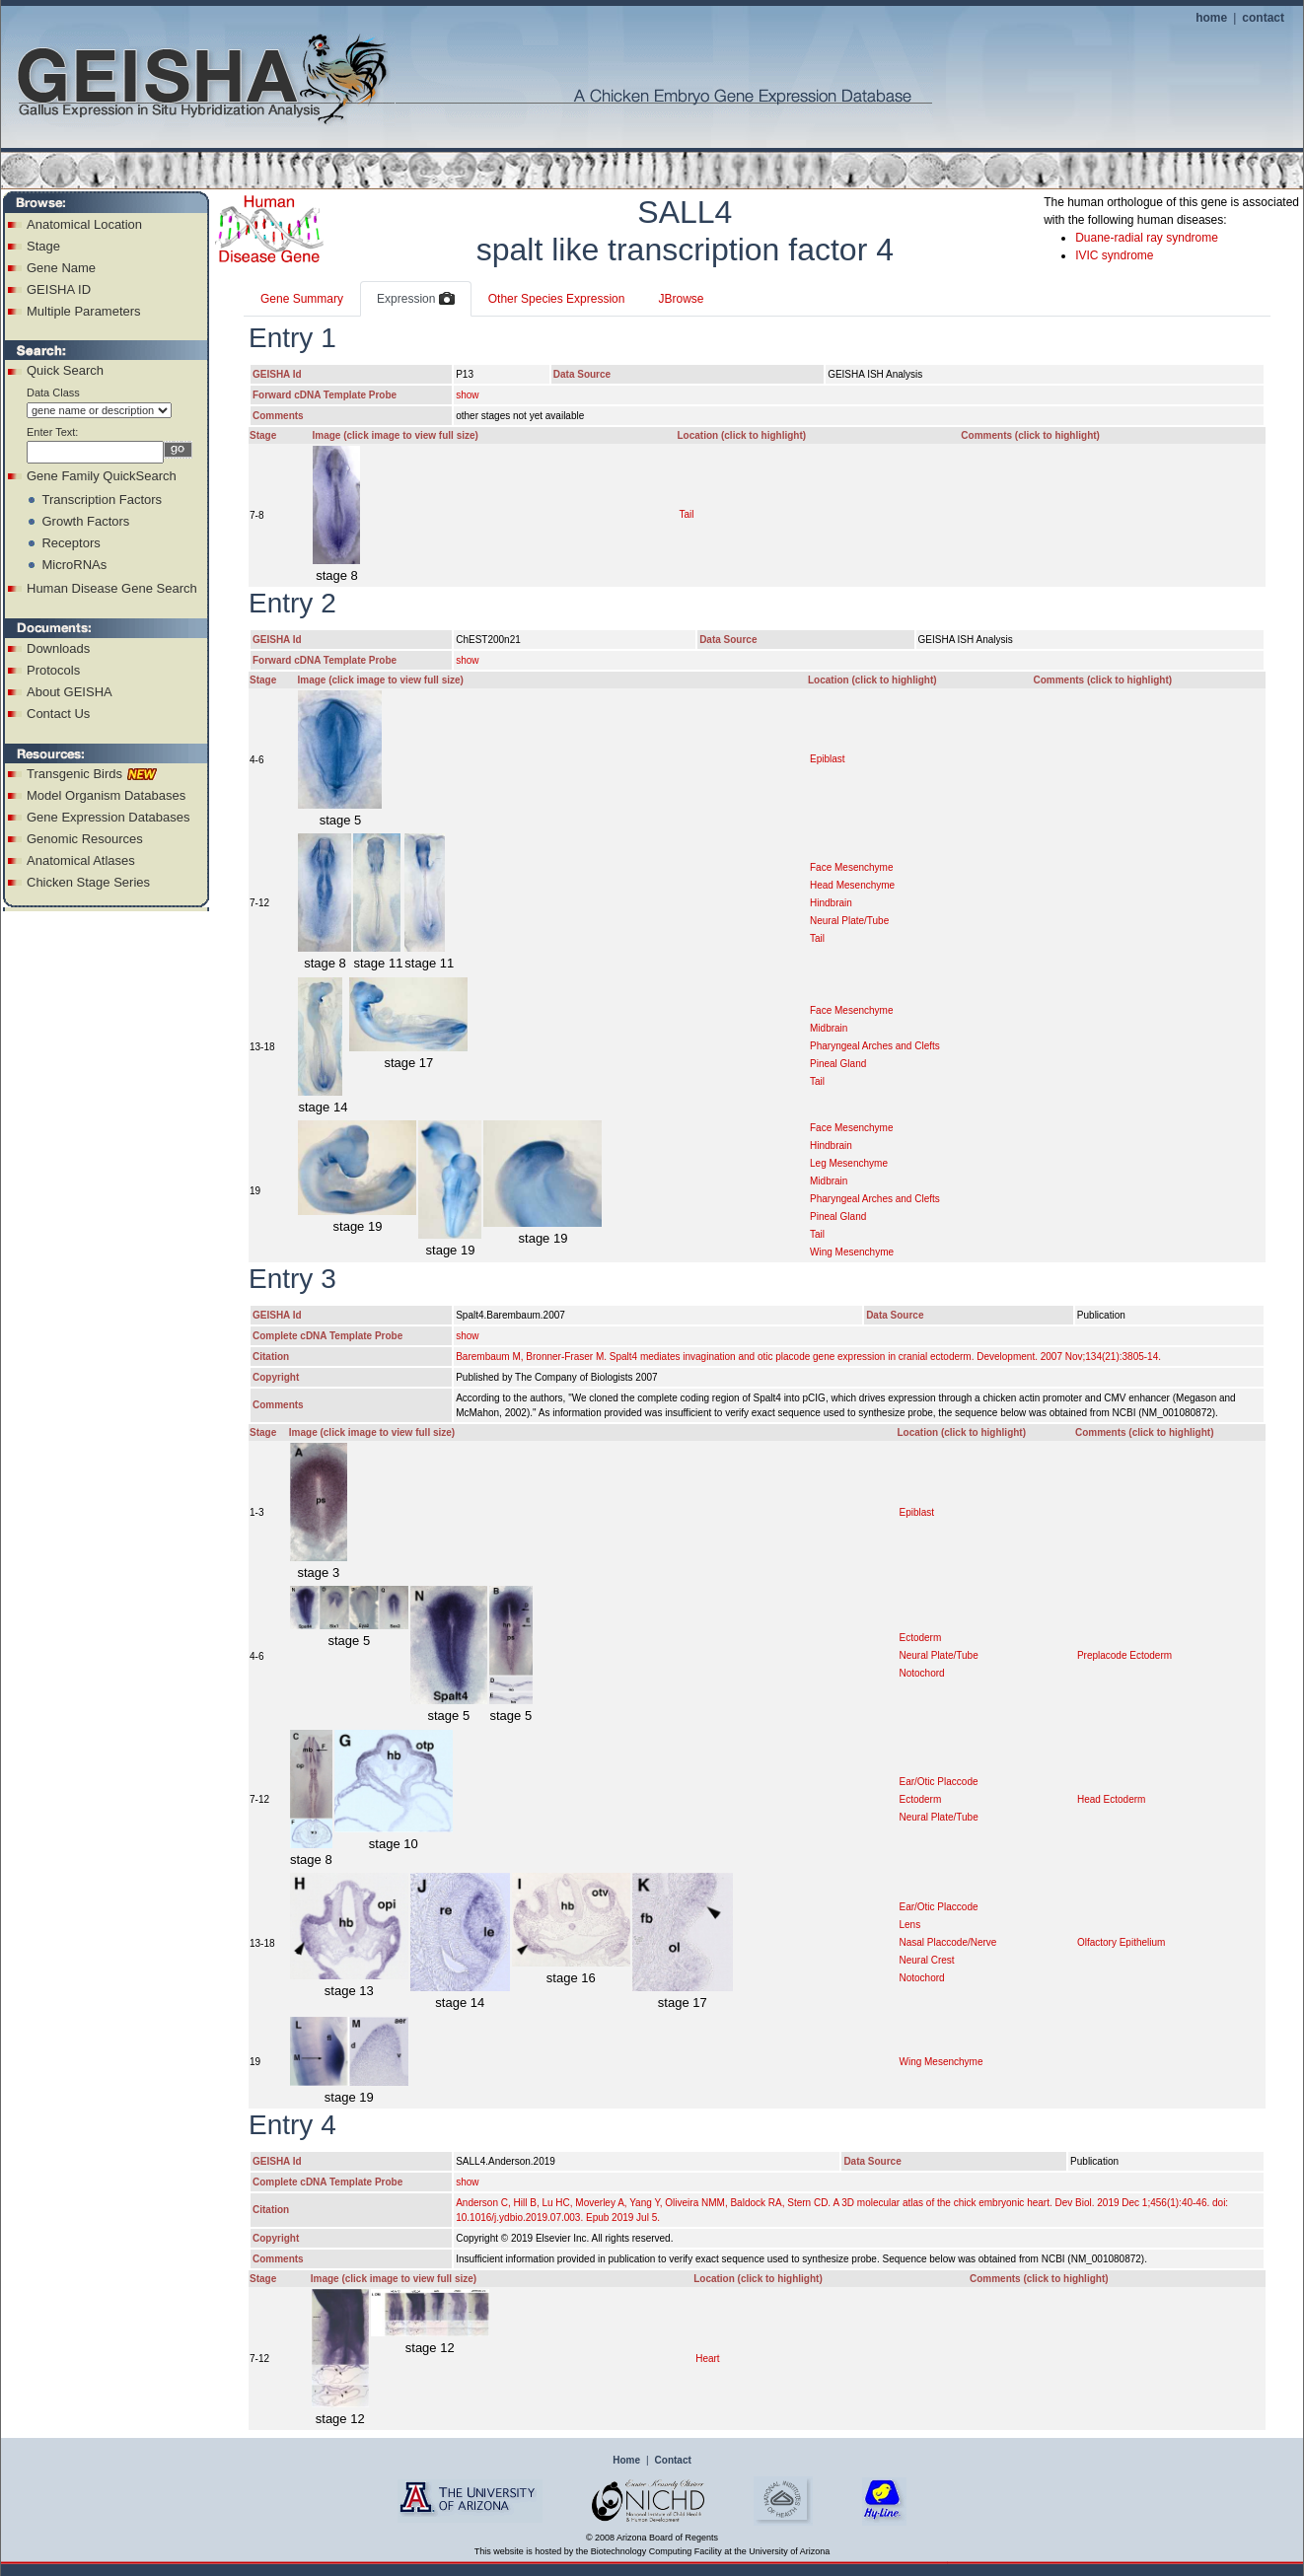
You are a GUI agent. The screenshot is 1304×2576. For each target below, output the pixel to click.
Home (626, 2460)
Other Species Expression (556, 299)
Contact (673, 2460)
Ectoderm (920, 1637)
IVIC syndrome (1114, 255)
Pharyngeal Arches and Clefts (875, 1045)
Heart (707, 2358)
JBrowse (680, 299)
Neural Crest (926, 1960)
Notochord (921, 1673)
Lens (909, 1924)
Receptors (70, 543)
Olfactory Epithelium (1121, 1942)
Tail (687, 514)
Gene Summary (301, 299)
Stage (43, 246)
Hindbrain (831, 902)
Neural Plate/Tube (849, 920)
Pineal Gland (838, 1063)
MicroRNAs (74, 564)
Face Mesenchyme (851, 867)
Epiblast (827, 758)
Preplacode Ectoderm (1124, 1655)
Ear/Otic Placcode (938, 1781)
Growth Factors (85, 521)
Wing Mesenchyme (852, 1252)
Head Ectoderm (1111, 1799)
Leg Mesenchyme (849, 1163)
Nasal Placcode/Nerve (947, 1942)
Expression (416, 300)
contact (1263, 18)
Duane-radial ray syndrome (1146, 238)
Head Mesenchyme (852, 885)
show (467, 395)
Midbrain (828, 1028)
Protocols (53, 670)
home (1211, 18)
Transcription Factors (101, 499)
